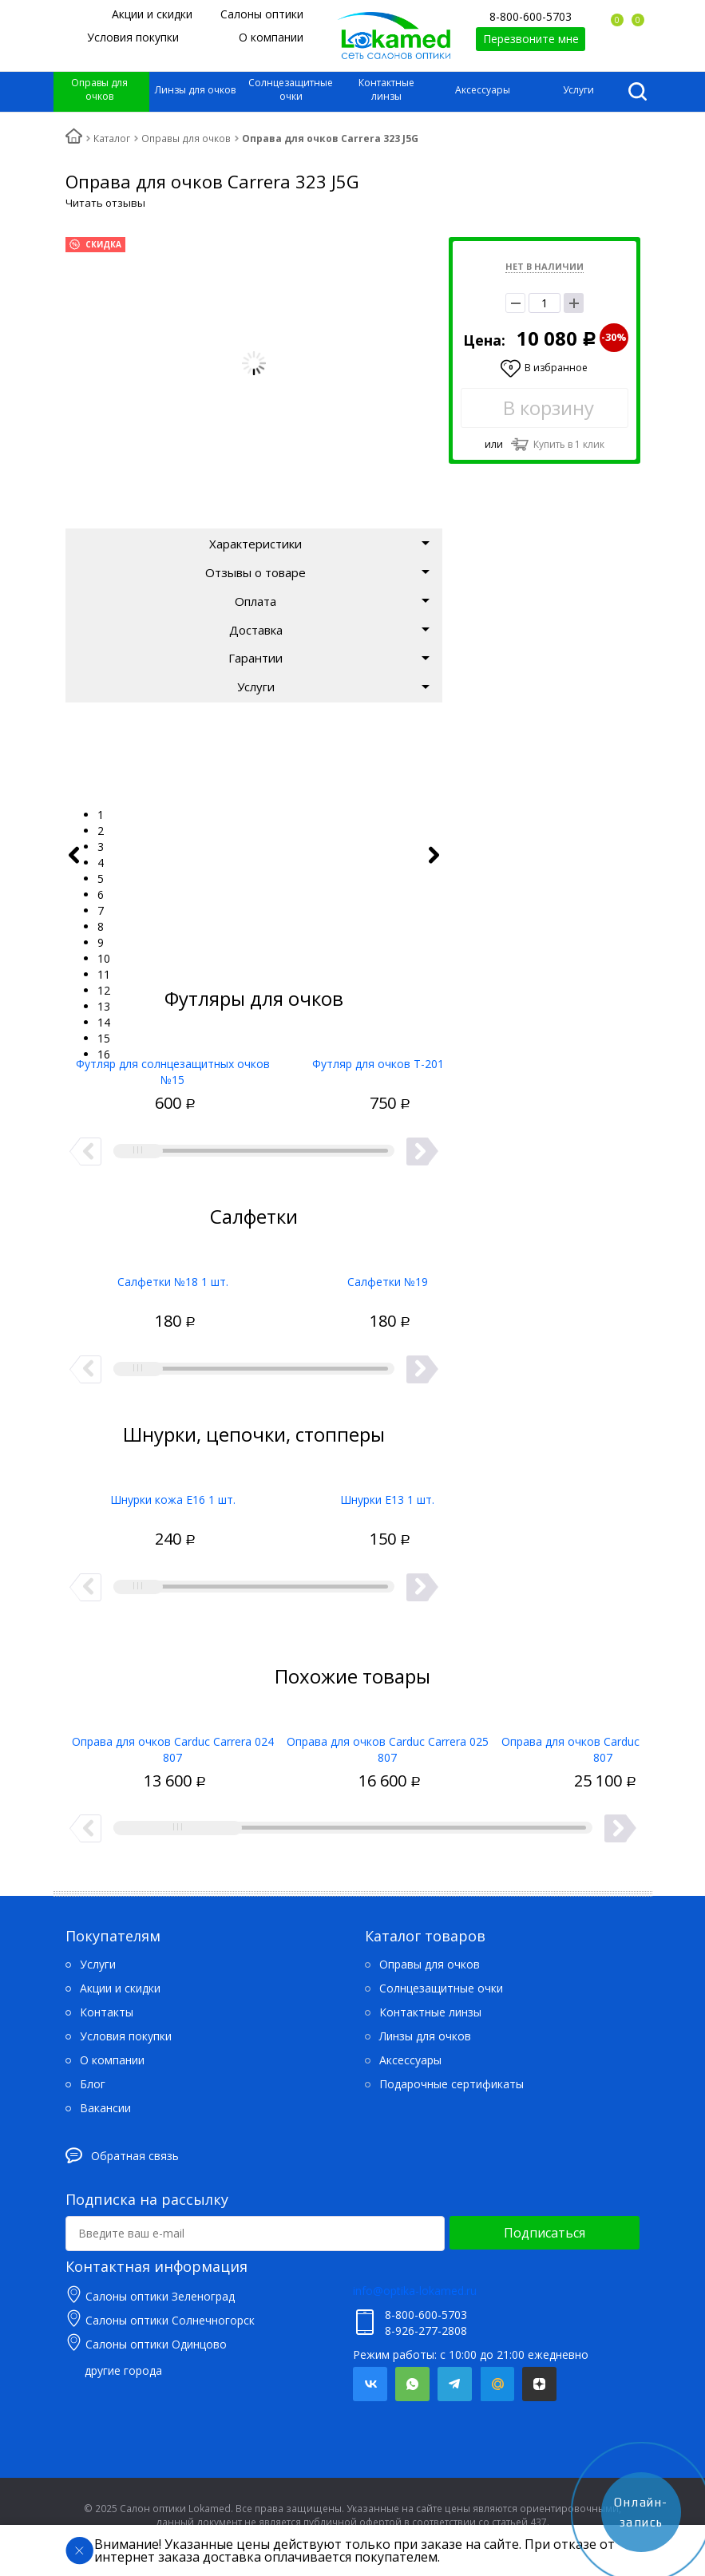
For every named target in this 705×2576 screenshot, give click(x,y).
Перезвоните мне (531, 38)
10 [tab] (103, 958)
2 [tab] (100, 830)
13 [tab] (103, 1006)
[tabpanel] (255, 766)
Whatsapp (412, 2384)
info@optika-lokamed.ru (415, 2290)
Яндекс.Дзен (539, 2384)
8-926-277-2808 (426, 2330)
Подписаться (544, 2233)
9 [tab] (100, 942)
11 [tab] (103, 974)
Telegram (455, 2384)
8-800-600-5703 (530, 16)
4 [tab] (100, 862)
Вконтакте (370, 2384)
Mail (497, 2384)
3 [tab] (100, 846)
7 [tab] (100, 910)
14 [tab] (103, 1022)
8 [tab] (100, 926)
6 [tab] (100, 894)
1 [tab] (100, 814)
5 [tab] (100, 878)
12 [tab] (103, 990)
